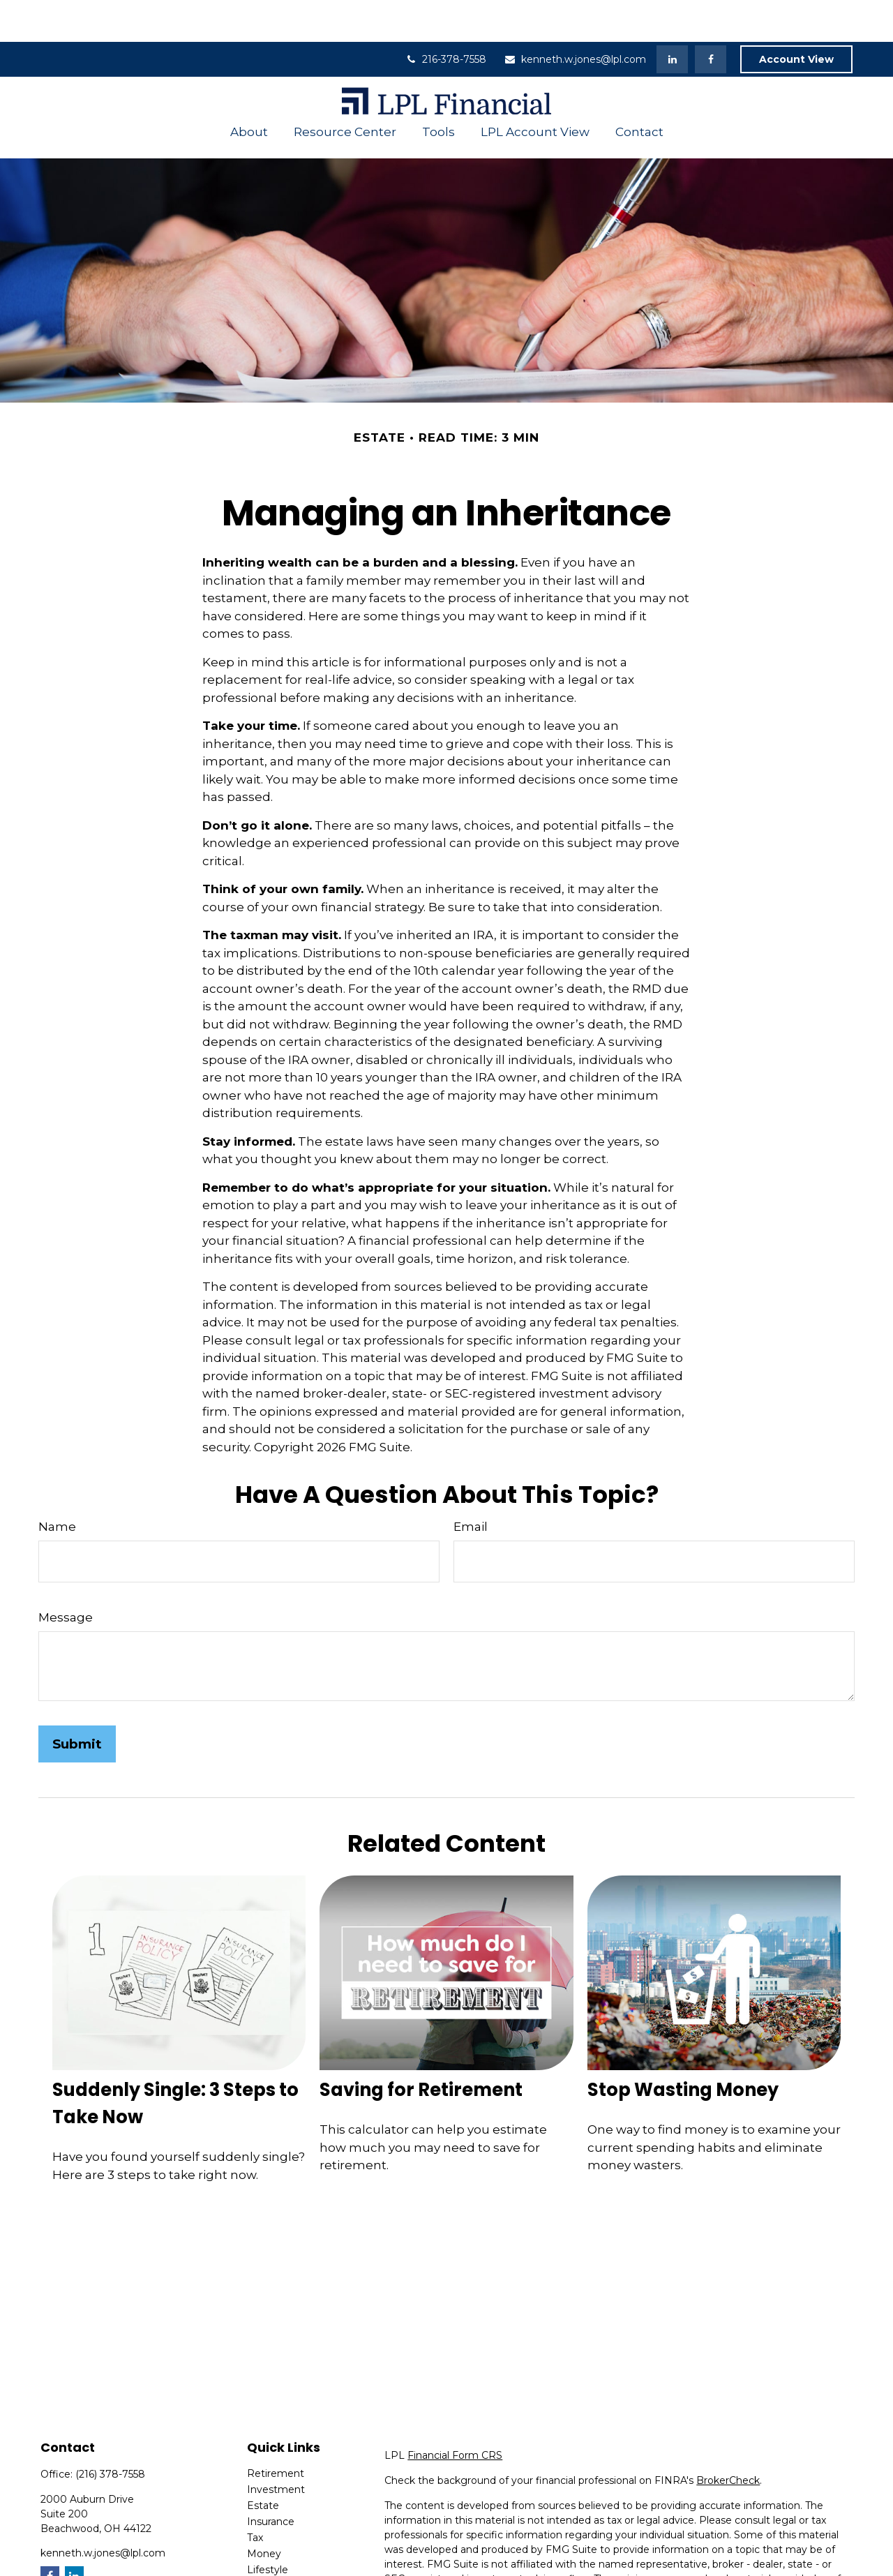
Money (264, 2512)
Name (57, 1485)
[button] (248, 89)
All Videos (270, 2560)
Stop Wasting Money (683, 2047)
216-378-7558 (445, 17)
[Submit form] (77, 1702)
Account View (796, 17)
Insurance (270, 2479)
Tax (255, 2495)
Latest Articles (282, 2544)
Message (65, 1575)
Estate (263, 2463)
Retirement (275, 2431)
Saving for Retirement (421, 2047)
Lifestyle (267, 2528)
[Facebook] (710, 17)
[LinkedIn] (672, 17)
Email (470, 1485)
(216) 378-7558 (110, 2432)
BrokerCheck (728, 2438)
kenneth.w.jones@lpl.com (575, 17)
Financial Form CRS (454, 2413)
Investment (276, 2447)
